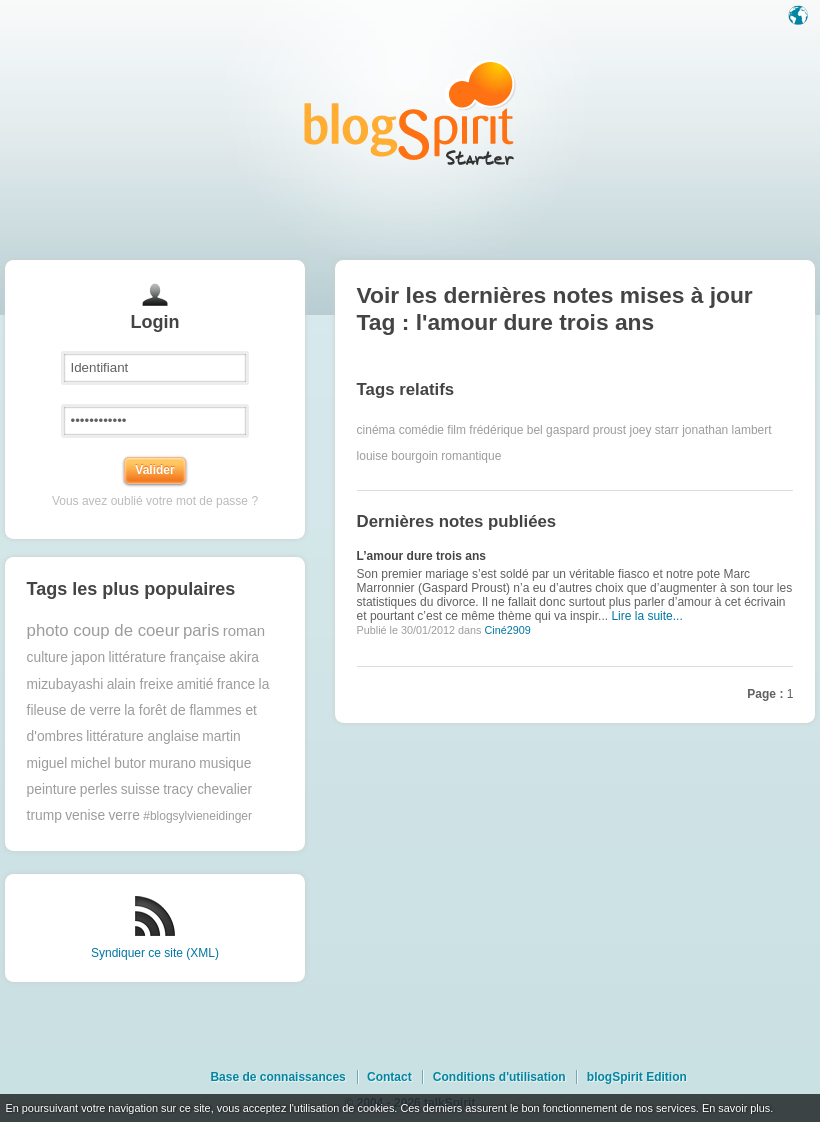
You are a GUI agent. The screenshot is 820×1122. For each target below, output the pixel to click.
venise (85, 815)
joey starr (653, 430)
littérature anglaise (142, 736)
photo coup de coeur (103, 630)
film (456, 430)
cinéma (376, 430)
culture (47, 657)
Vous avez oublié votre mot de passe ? (155, 501)
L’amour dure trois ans (421, 556)
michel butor (108, 763)
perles (99, 789)
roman (244, 630)
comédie (421, 430)
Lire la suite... (646, 616)
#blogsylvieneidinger (197, 816)
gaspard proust (586, 430)
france (236, 684)
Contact (389, 1077)
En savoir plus (736, 1108)
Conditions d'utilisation (499, 1077)
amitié (195, 684)
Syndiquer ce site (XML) (155, 953)
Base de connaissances (277, 1077)
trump (44, 815)
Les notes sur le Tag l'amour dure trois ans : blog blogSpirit (410, 112)
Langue (800, 17)
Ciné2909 (507, 630)
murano (172, 763)
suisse (140, 789)
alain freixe (140, 684)
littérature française (166, 657)
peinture (52, 789)
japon (88, 657)
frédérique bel (505, 430)
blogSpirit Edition (637, 1077)
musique (225, 763)
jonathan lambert (726, 430)
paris (201, 630)
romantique (471, 456)
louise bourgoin (397, 456)
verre (123, 815)
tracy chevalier (207, 789)
